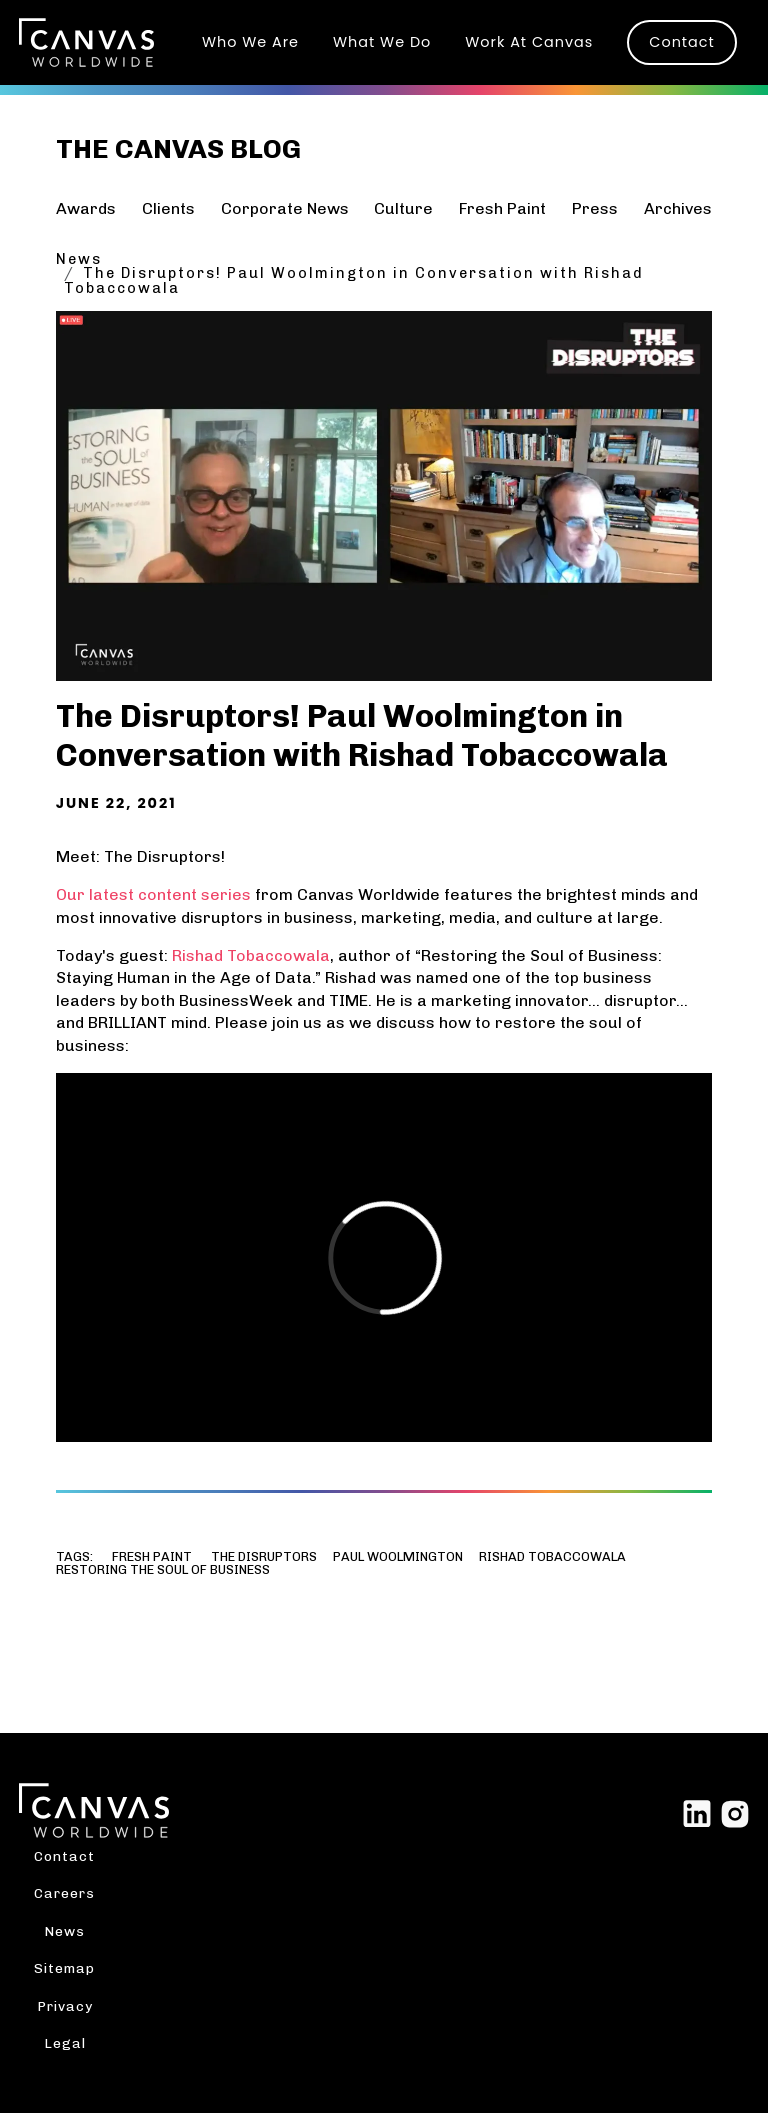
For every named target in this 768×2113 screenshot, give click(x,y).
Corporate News (285, 208)
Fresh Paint (502, 208)
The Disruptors (264, 1557)
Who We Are (250, 42)
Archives (678, 208)
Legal (65, 2043)
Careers (64, 1893)
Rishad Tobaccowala (251, 955)
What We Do (382, 42)
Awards (86, 208)
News (79, 259)
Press (595, 208)
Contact (681, 42)
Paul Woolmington (398, 1557)
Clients (168, 208)
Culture (403, 208)
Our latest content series (153, 894)
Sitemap (64, 1968)
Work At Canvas (529, 42)
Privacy (65, 2006)
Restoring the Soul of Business (163, 1570)
